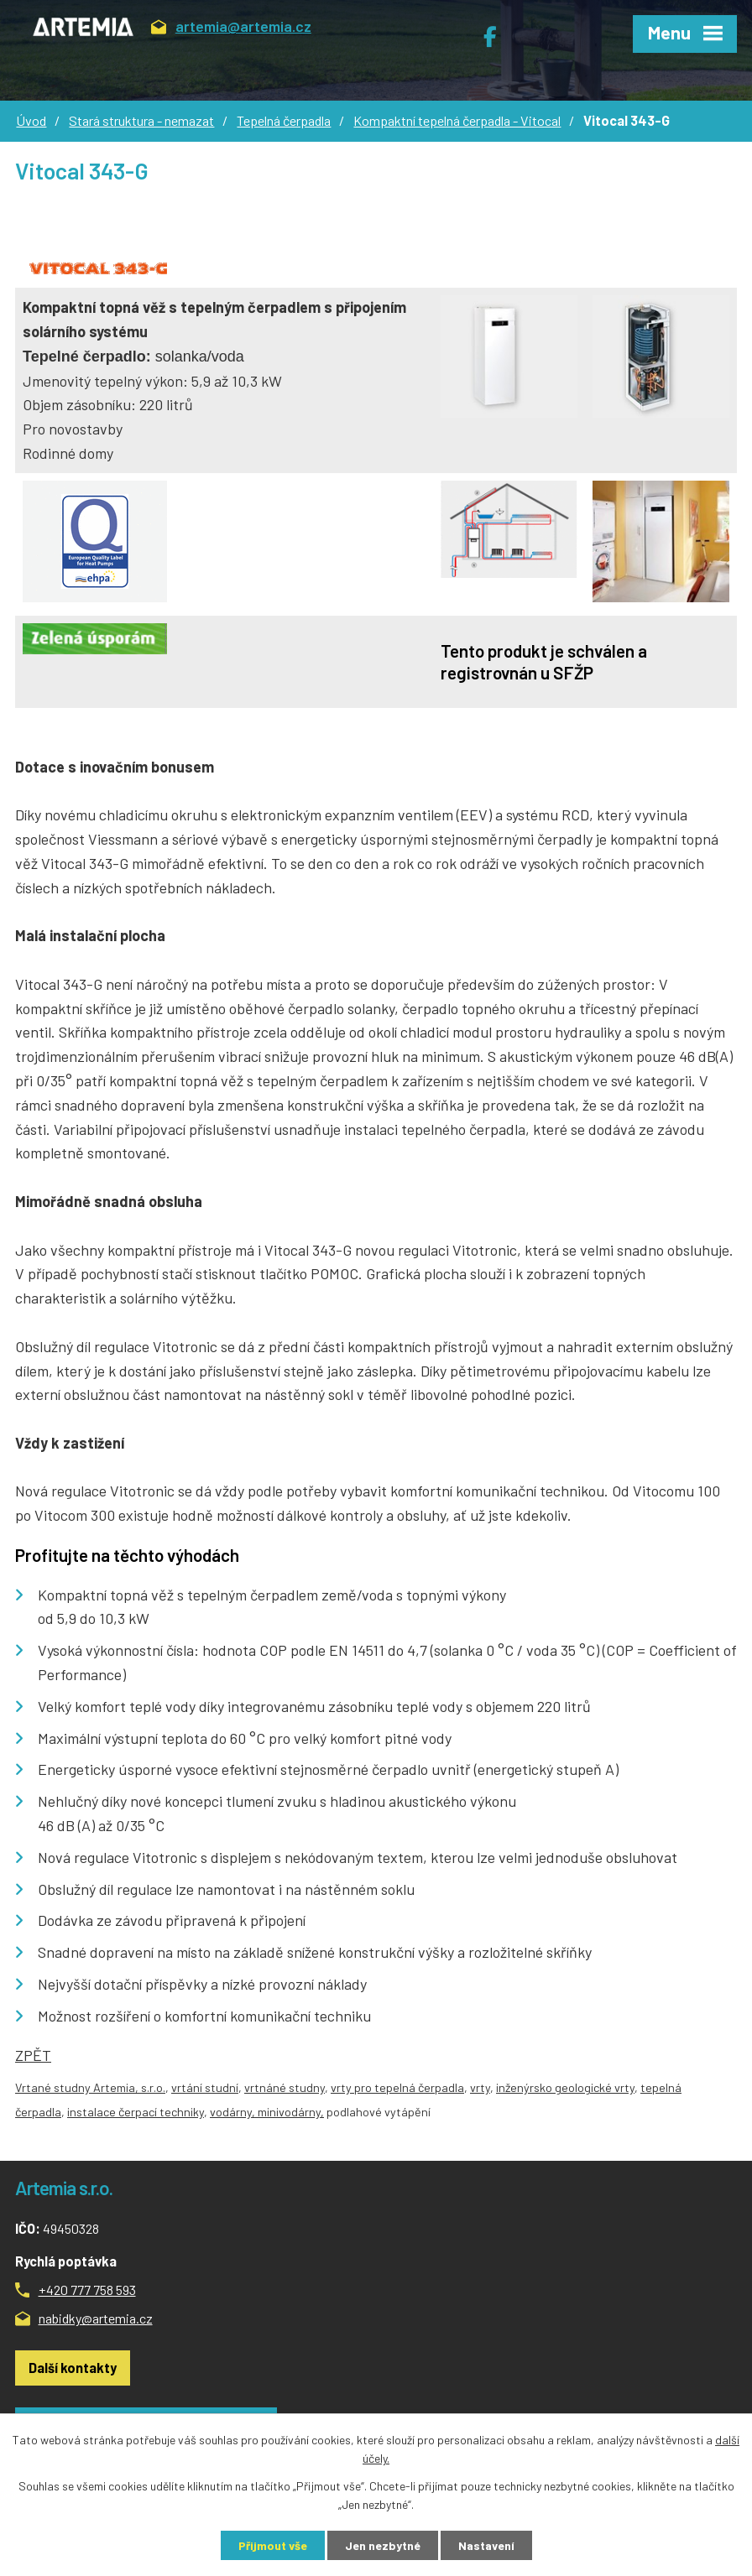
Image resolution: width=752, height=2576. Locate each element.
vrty (480, 2087)
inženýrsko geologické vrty (565, 2087)
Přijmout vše (272, 2545)
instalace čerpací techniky (135, 2112)
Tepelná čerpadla (284, 120)
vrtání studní (204, 2087)
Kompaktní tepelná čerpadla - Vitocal (457, 120)
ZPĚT (33, 2055)
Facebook (498, 30)
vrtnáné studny (284, 2087)
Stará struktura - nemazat (141, 120)
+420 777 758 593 (87, 2290)
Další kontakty (73, 2368)
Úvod (31, 120)
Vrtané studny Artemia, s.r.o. (90, 2087)
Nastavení (486, 2545)
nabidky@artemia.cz (96, 2318)
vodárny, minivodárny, (267, 2112)
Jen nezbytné (382, 2545)
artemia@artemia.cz (231, 29)
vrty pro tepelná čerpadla (397, 2087)
